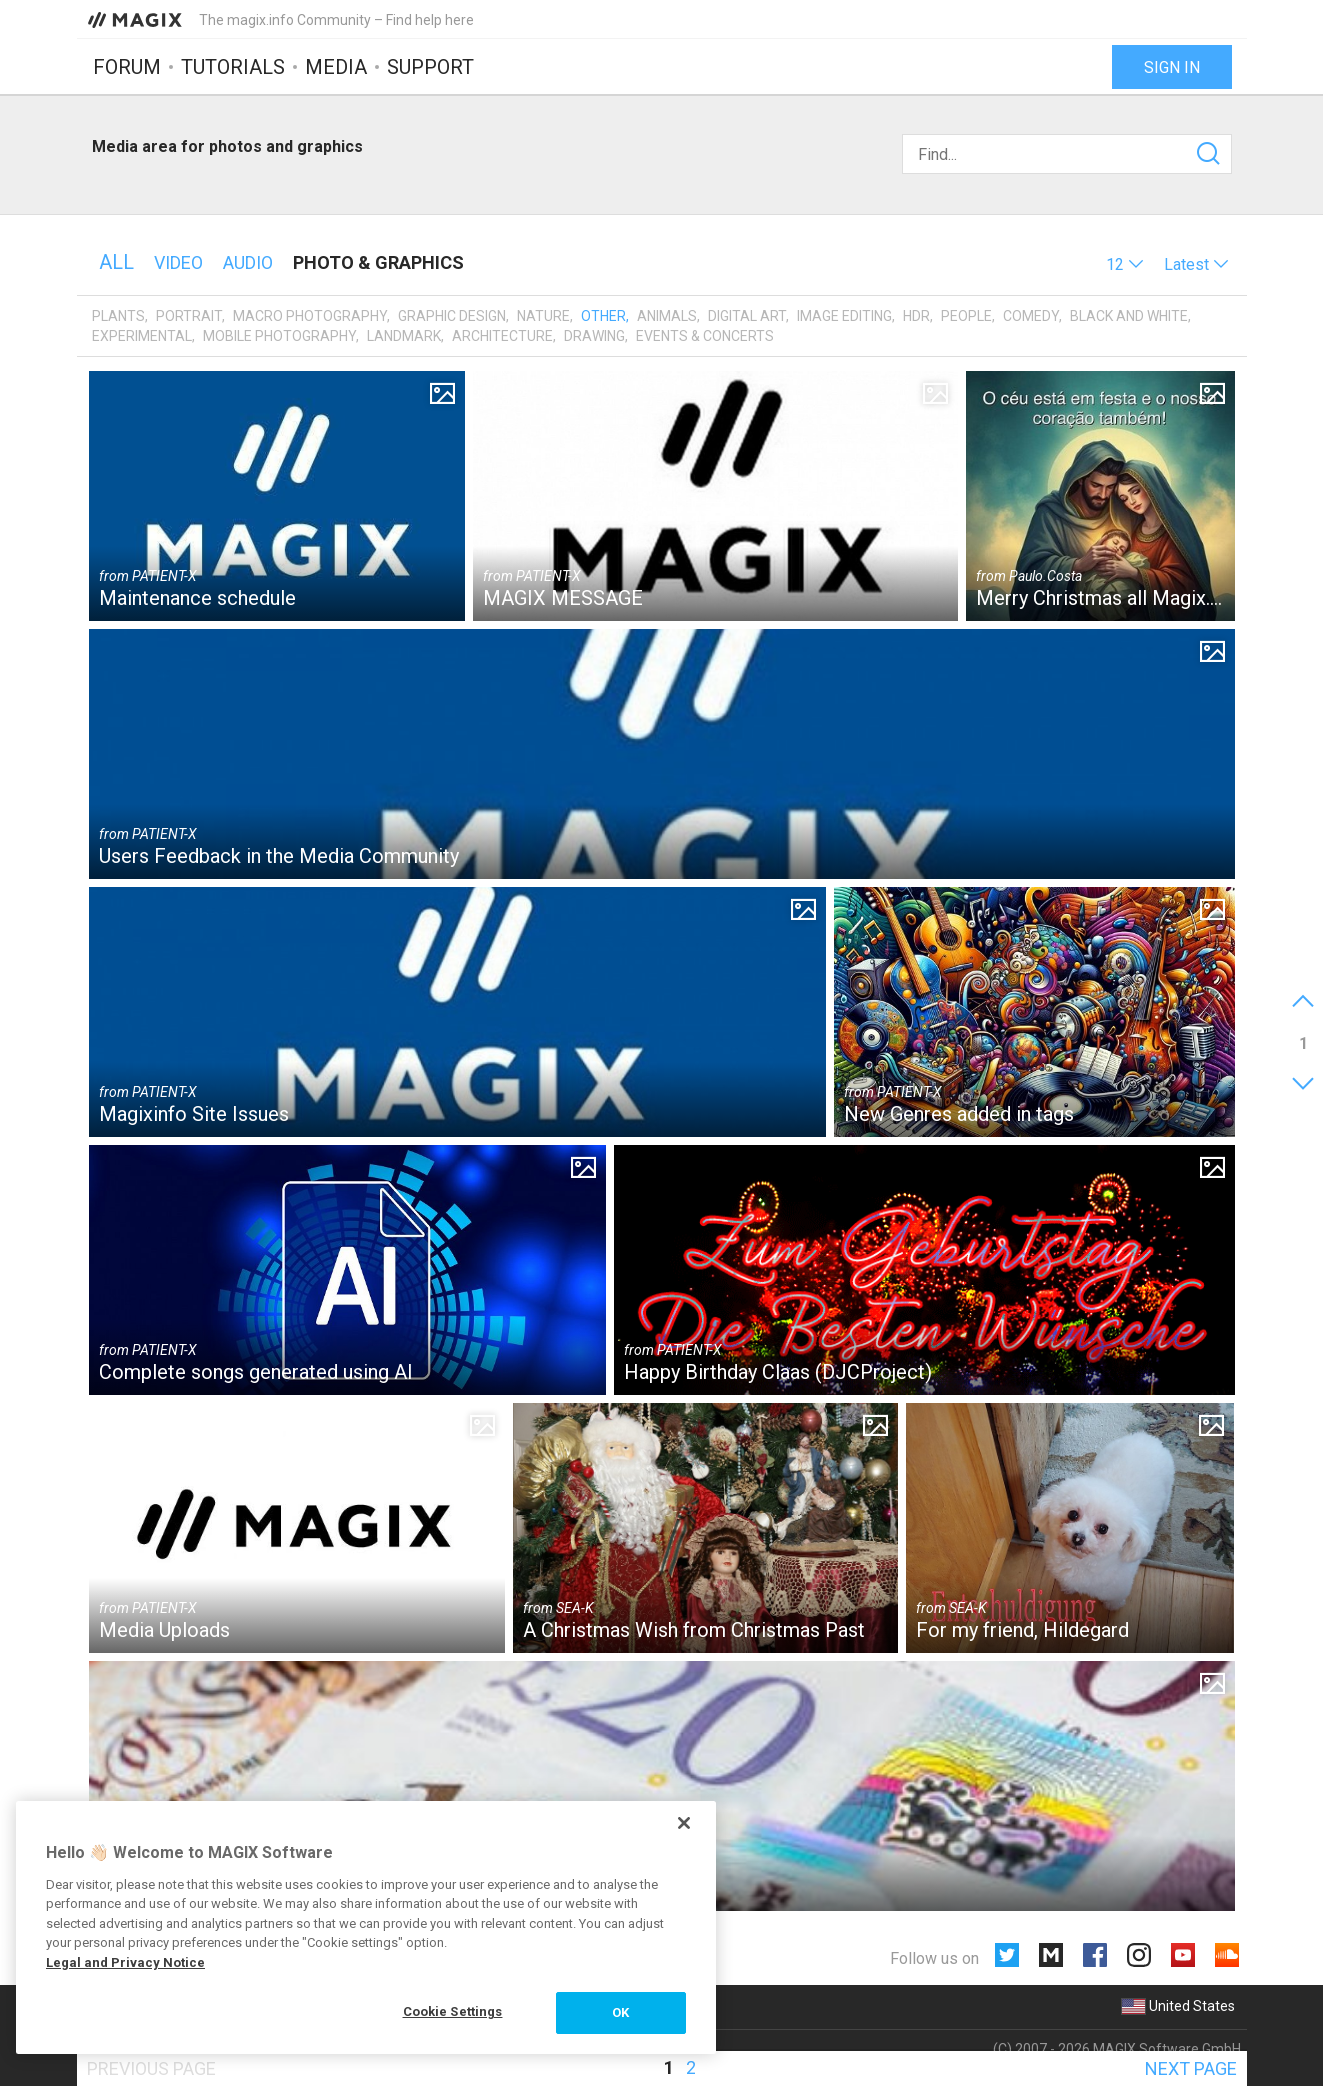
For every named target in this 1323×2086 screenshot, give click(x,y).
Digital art (747, 316)
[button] (1125, 264)
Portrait (189, 316)
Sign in (1172, 67)
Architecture (502, 336)
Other (603, 316)
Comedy (1031, 316)
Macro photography (310, 316)
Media (336, 67)
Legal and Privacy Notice (125, 1962)
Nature (543, 316)
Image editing (844, 316)
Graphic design (452, 316)
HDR (916, 316)
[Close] (684, 1823)
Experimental (142, 336)
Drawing (594, 336)
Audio (248, 262)
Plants (118, 316)
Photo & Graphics (378, 262)
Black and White (1129, 316)
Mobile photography (279, 336)
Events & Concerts (705, 336)
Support (430, 67)
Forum (127, 67)
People (966, 316)
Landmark (404, 336)
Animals (667, 316)
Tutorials (233, 67)
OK (620, 2012)
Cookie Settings (453, 2011)
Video (178, 262)
